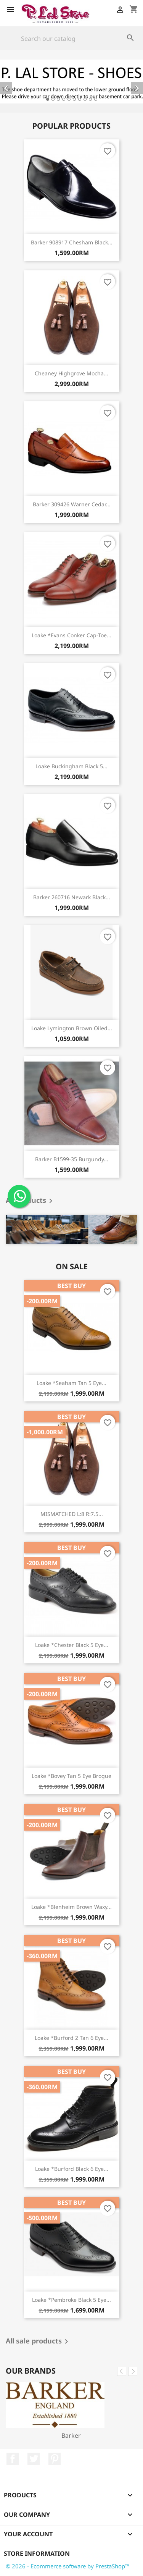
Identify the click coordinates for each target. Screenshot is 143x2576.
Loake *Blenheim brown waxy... (71, 1906)
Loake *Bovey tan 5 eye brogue (71, 1775)
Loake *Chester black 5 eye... (71, 1644)
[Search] (71, 38)
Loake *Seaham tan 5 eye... (71, 1383)
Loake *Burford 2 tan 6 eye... (71, 2037)
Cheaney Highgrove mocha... (71, 373)
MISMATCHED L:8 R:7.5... (71, 1513)
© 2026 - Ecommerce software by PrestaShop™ (68, 2566)
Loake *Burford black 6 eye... (71, 2168)
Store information (37, 2553)
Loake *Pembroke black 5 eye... (71, 2299)
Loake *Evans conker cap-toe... (71, 635)
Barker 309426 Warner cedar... (72, 504)
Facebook (12, 2459)
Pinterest (54, 2459)
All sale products (38, 2341)
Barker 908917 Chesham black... (71, 242)
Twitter (33, 2459)
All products (30, 1201)
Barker (71, 2435)
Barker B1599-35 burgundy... (71, 1159)
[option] (71, 81)
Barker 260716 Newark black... (71, 897)
